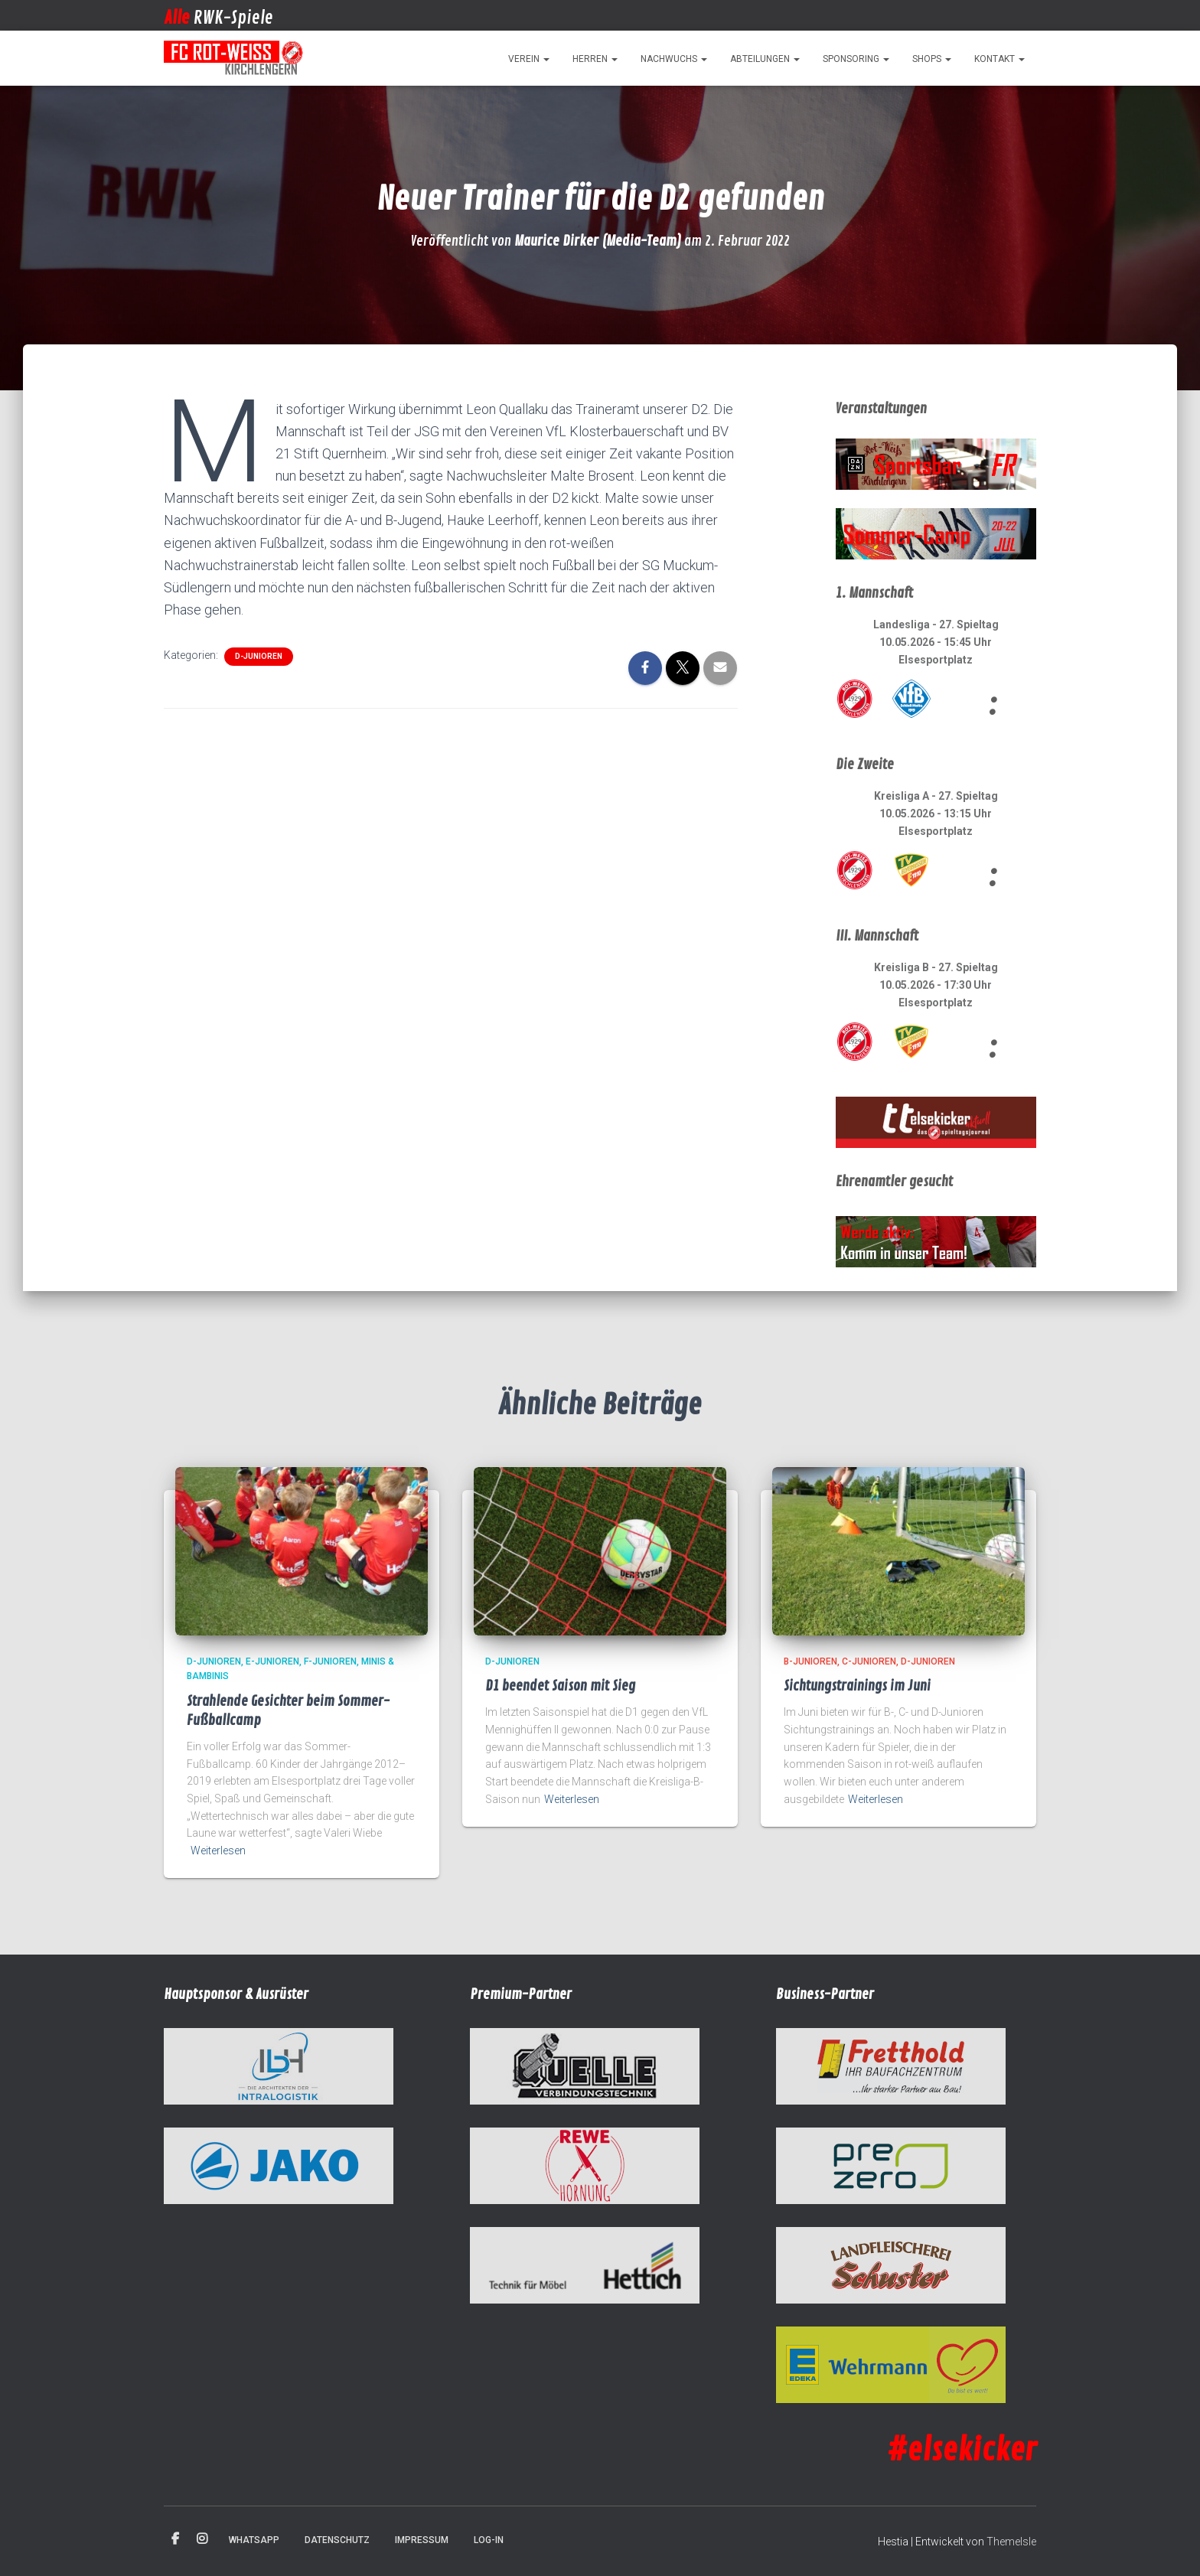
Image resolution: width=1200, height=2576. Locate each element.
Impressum (421, 2540)
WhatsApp (254, 2540)
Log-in (489, 2540)
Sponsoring (856, 59)
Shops (931, 59)
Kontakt (999, 59)
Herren (595, 59)
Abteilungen (765, 59)
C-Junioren (869, 1661)
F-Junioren (330, 1661)
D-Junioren (258, 656)
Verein (528, 59)
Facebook (175, 2539)
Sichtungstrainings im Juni (857, 1686)
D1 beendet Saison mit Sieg (560, 1686)
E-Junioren (272, 1661)
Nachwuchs (674, 59)
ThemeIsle (1011, 2541)
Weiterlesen (218, 1850)
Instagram (202, 2539)
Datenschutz (337, 2540)
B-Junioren (810, 1661)
